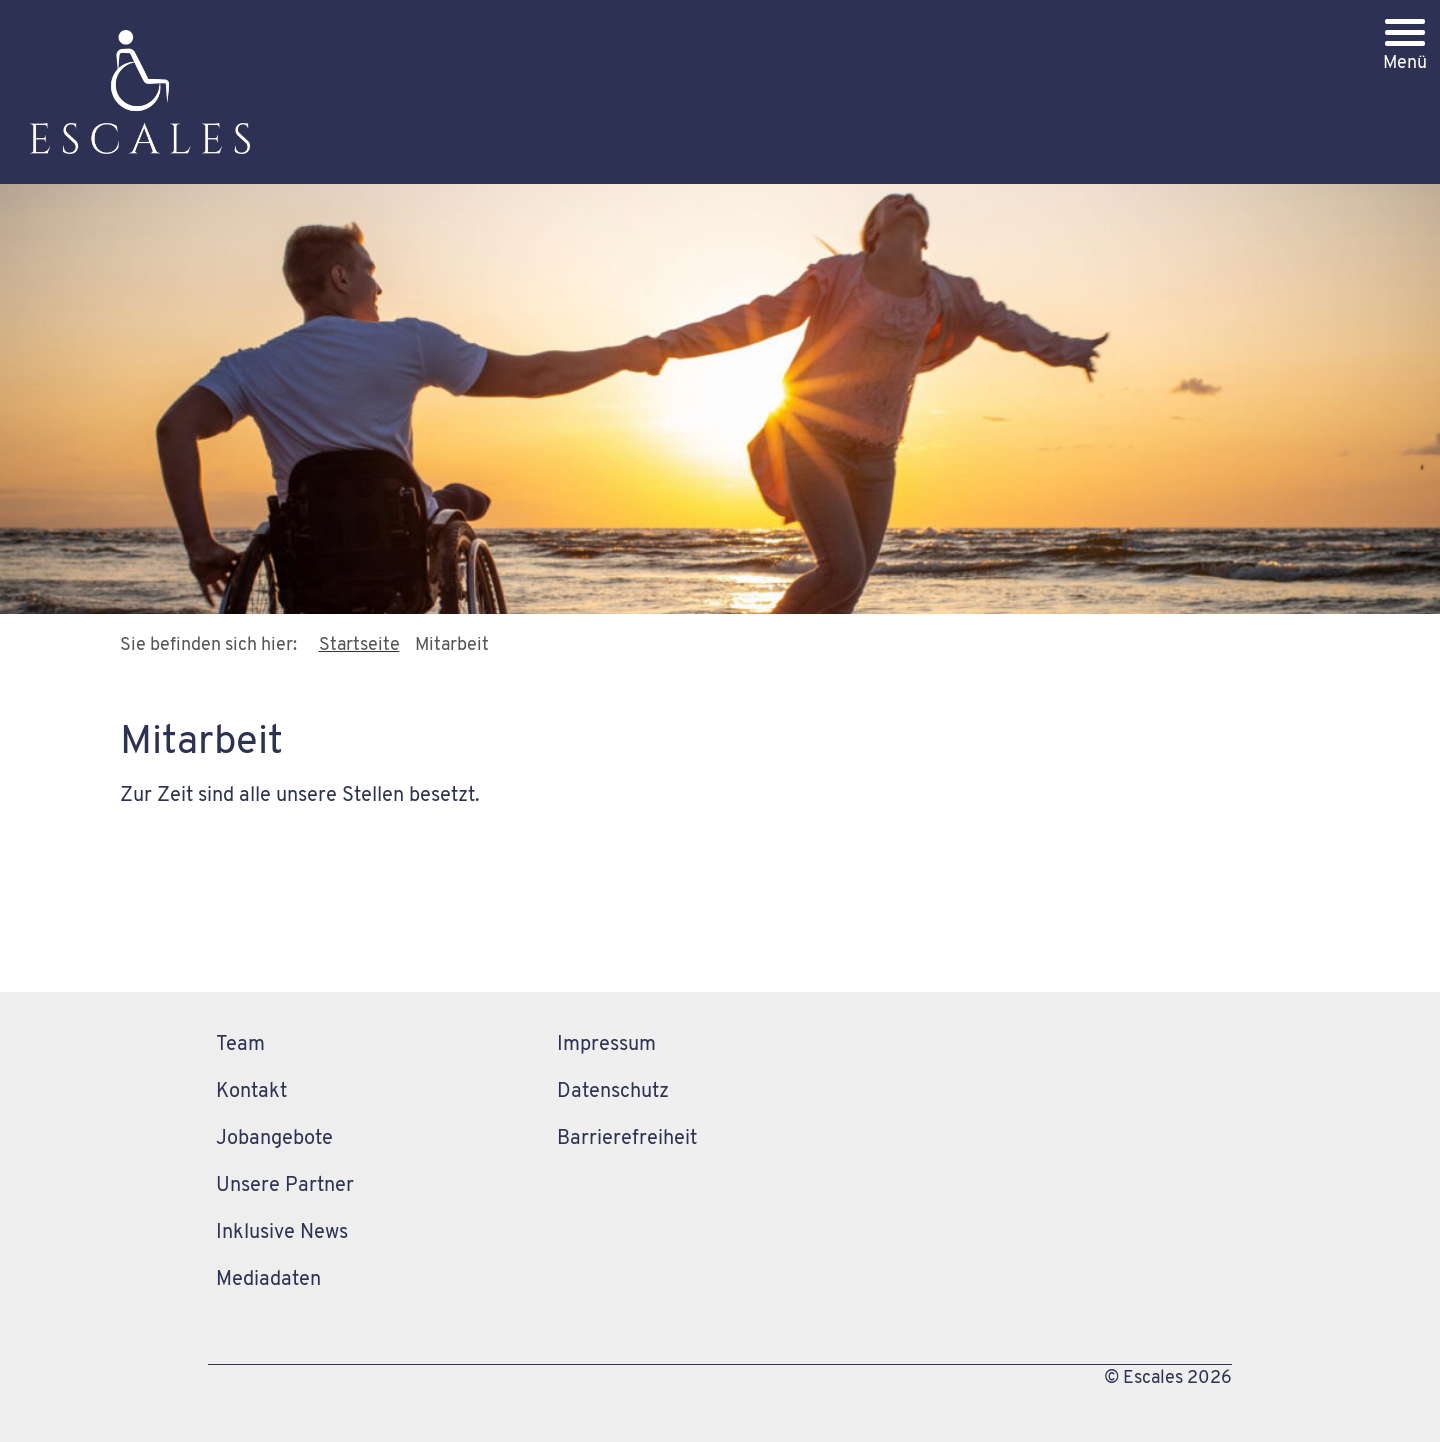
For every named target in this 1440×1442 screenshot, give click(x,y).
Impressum (606, 1045)
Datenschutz (613, 1092)
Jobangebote (274, 1139)
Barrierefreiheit (627, 1139)
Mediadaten (268, 1280)
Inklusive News (282, 1233)
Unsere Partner (285, 1186)
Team (240, 1045)
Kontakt (251, 1092)
